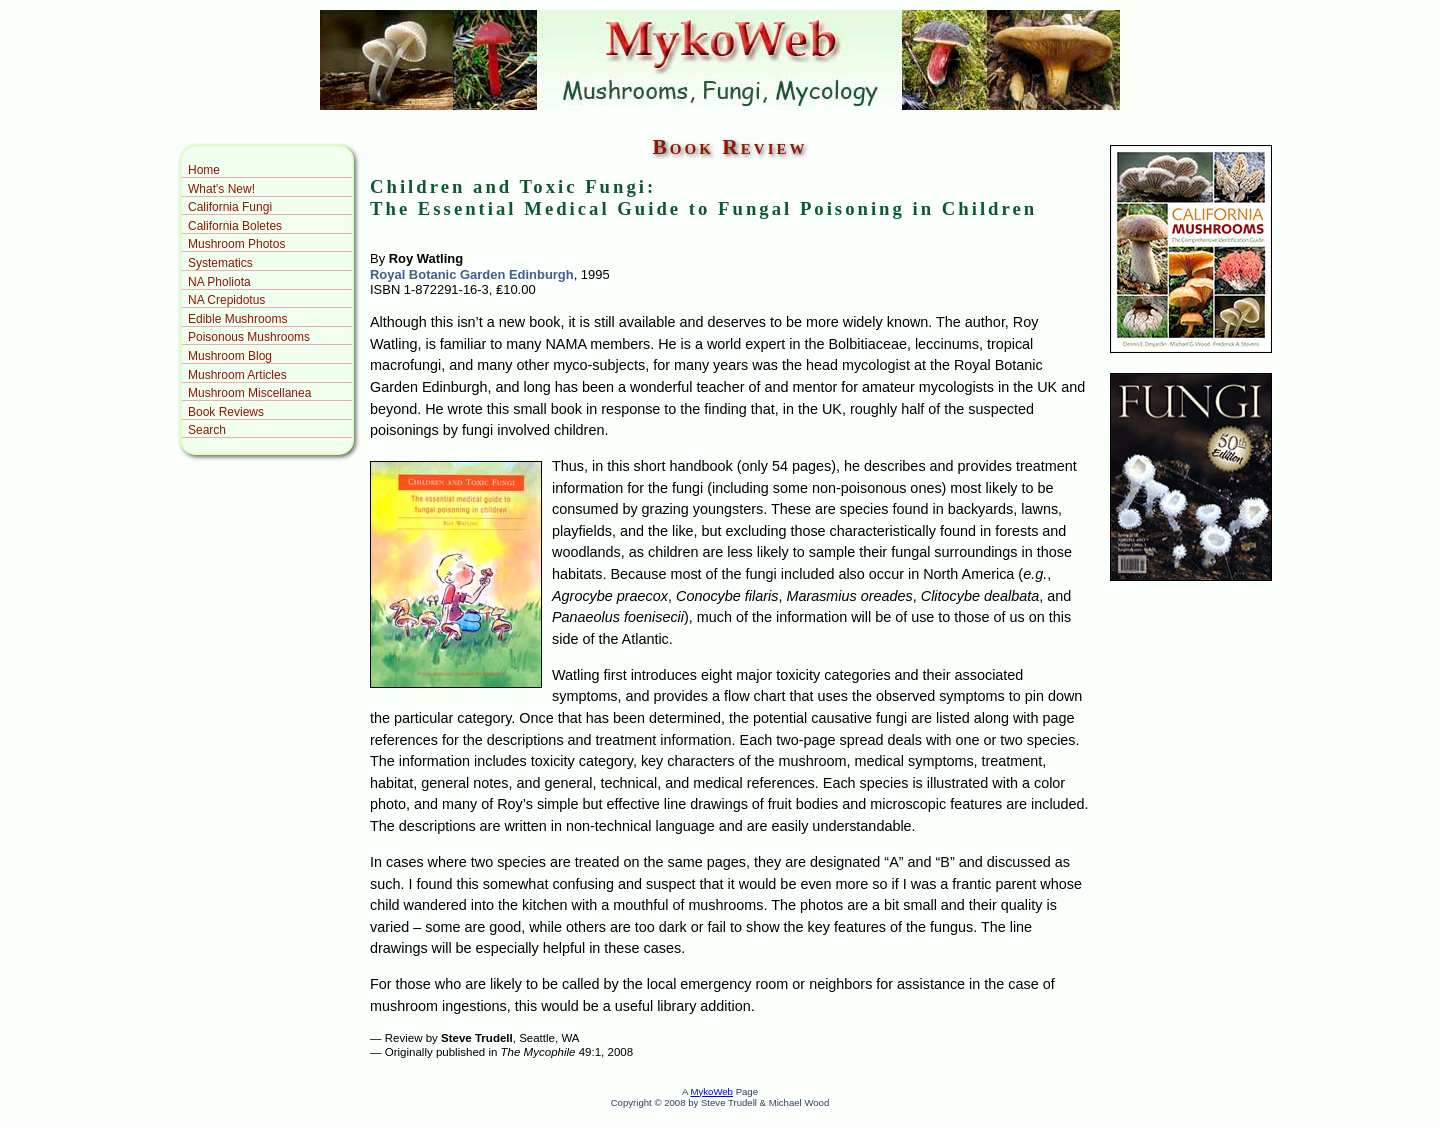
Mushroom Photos (236, 244)
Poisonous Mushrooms (249, 337)
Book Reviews (226, 412)
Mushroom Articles (237, 375)
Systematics (220, 263)
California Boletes (235, 226)
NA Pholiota (219, 282)
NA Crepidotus (226, 300)
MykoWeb (711, 1091)
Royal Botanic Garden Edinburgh (472, 274)
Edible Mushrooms (237, 319)
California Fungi (230, 207)
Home (204, 170)
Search (207, 430)
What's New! (221, 189)
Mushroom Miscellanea (249, 393)
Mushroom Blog (230, 356)
